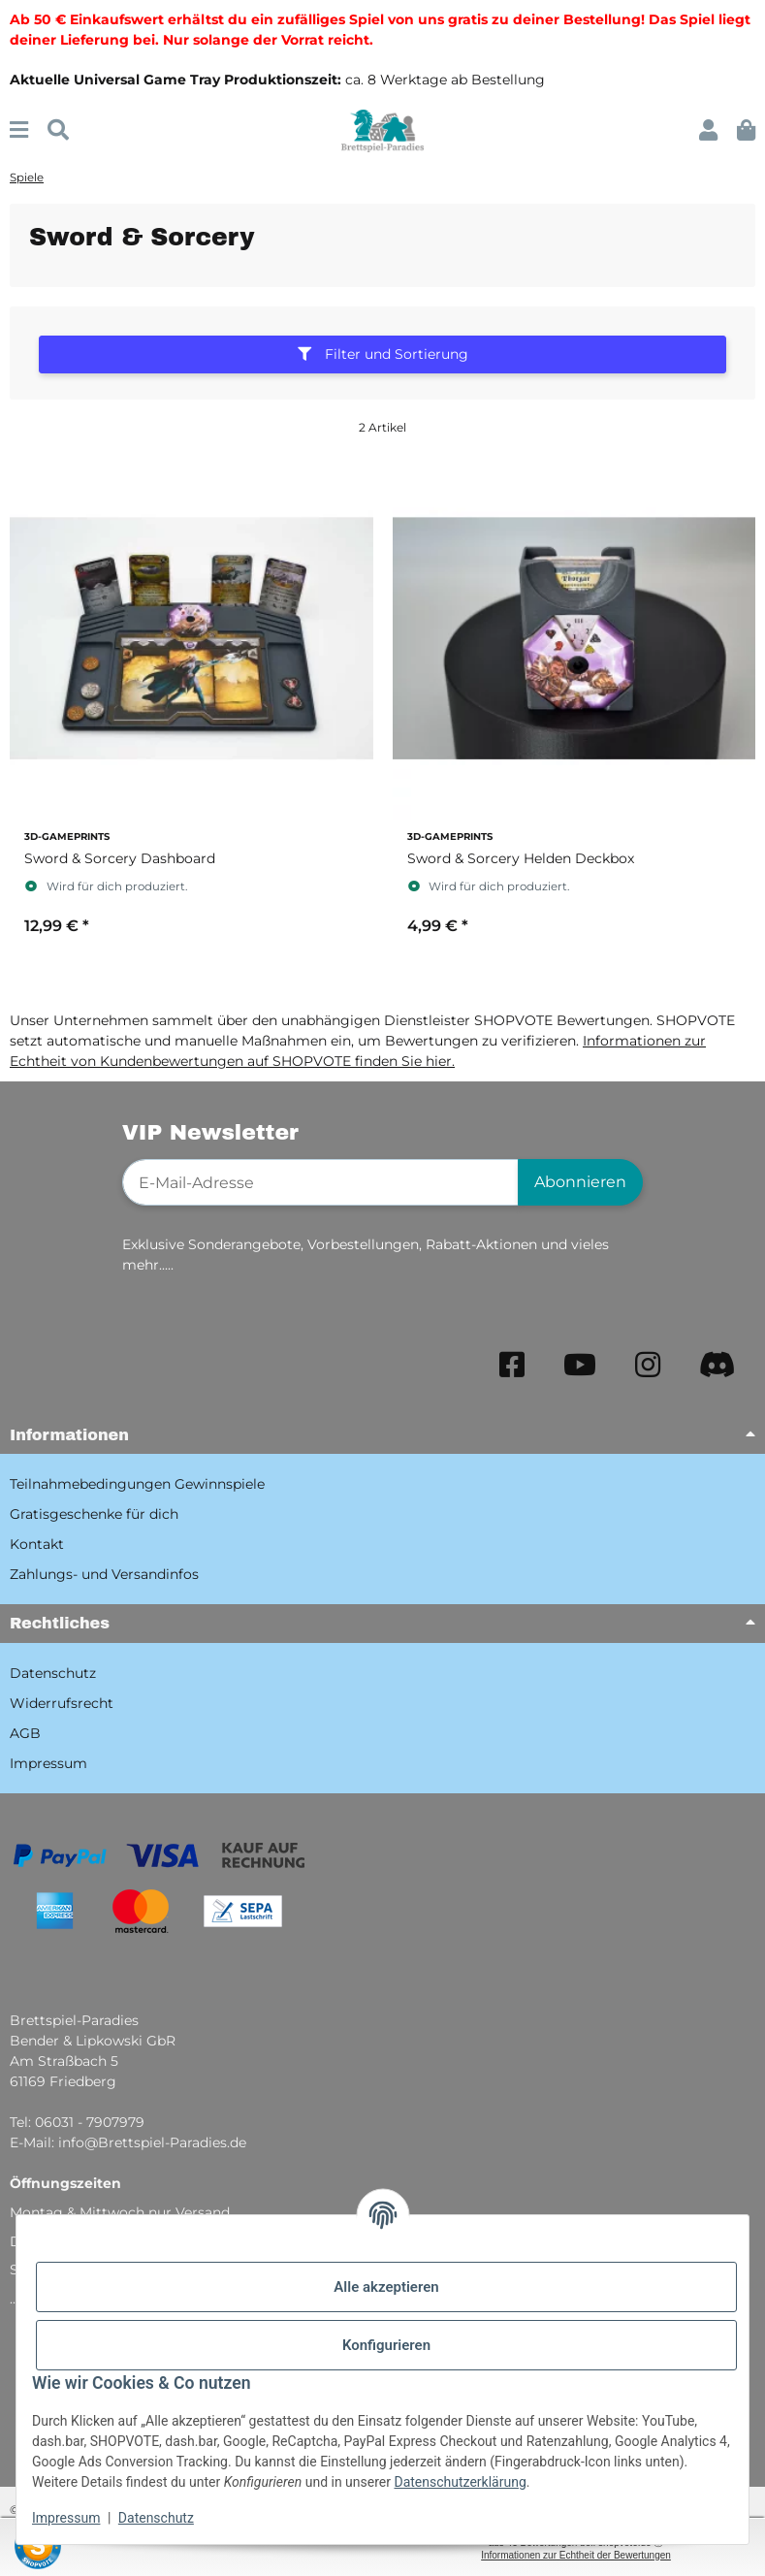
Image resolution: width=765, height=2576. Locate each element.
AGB (25, 1733)
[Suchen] (58, 130)
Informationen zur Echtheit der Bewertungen (576, 2555)
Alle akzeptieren (386, 2287)
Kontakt (37, 1544)
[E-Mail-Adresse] (321, 1182)
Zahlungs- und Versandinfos (104, 1574)
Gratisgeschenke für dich (94, 1514)
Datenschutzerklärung (460, 2482)
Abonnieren (580, 1182)
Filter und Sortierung (383, 354)
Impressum (66, 2518)
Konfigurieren (386, 2345)
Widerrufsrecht (61, 1703)
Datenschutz (156, 2518)
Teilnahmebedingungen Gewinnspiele (137, 1484)
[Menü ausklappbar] (19, 130)
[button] (708, 130)
